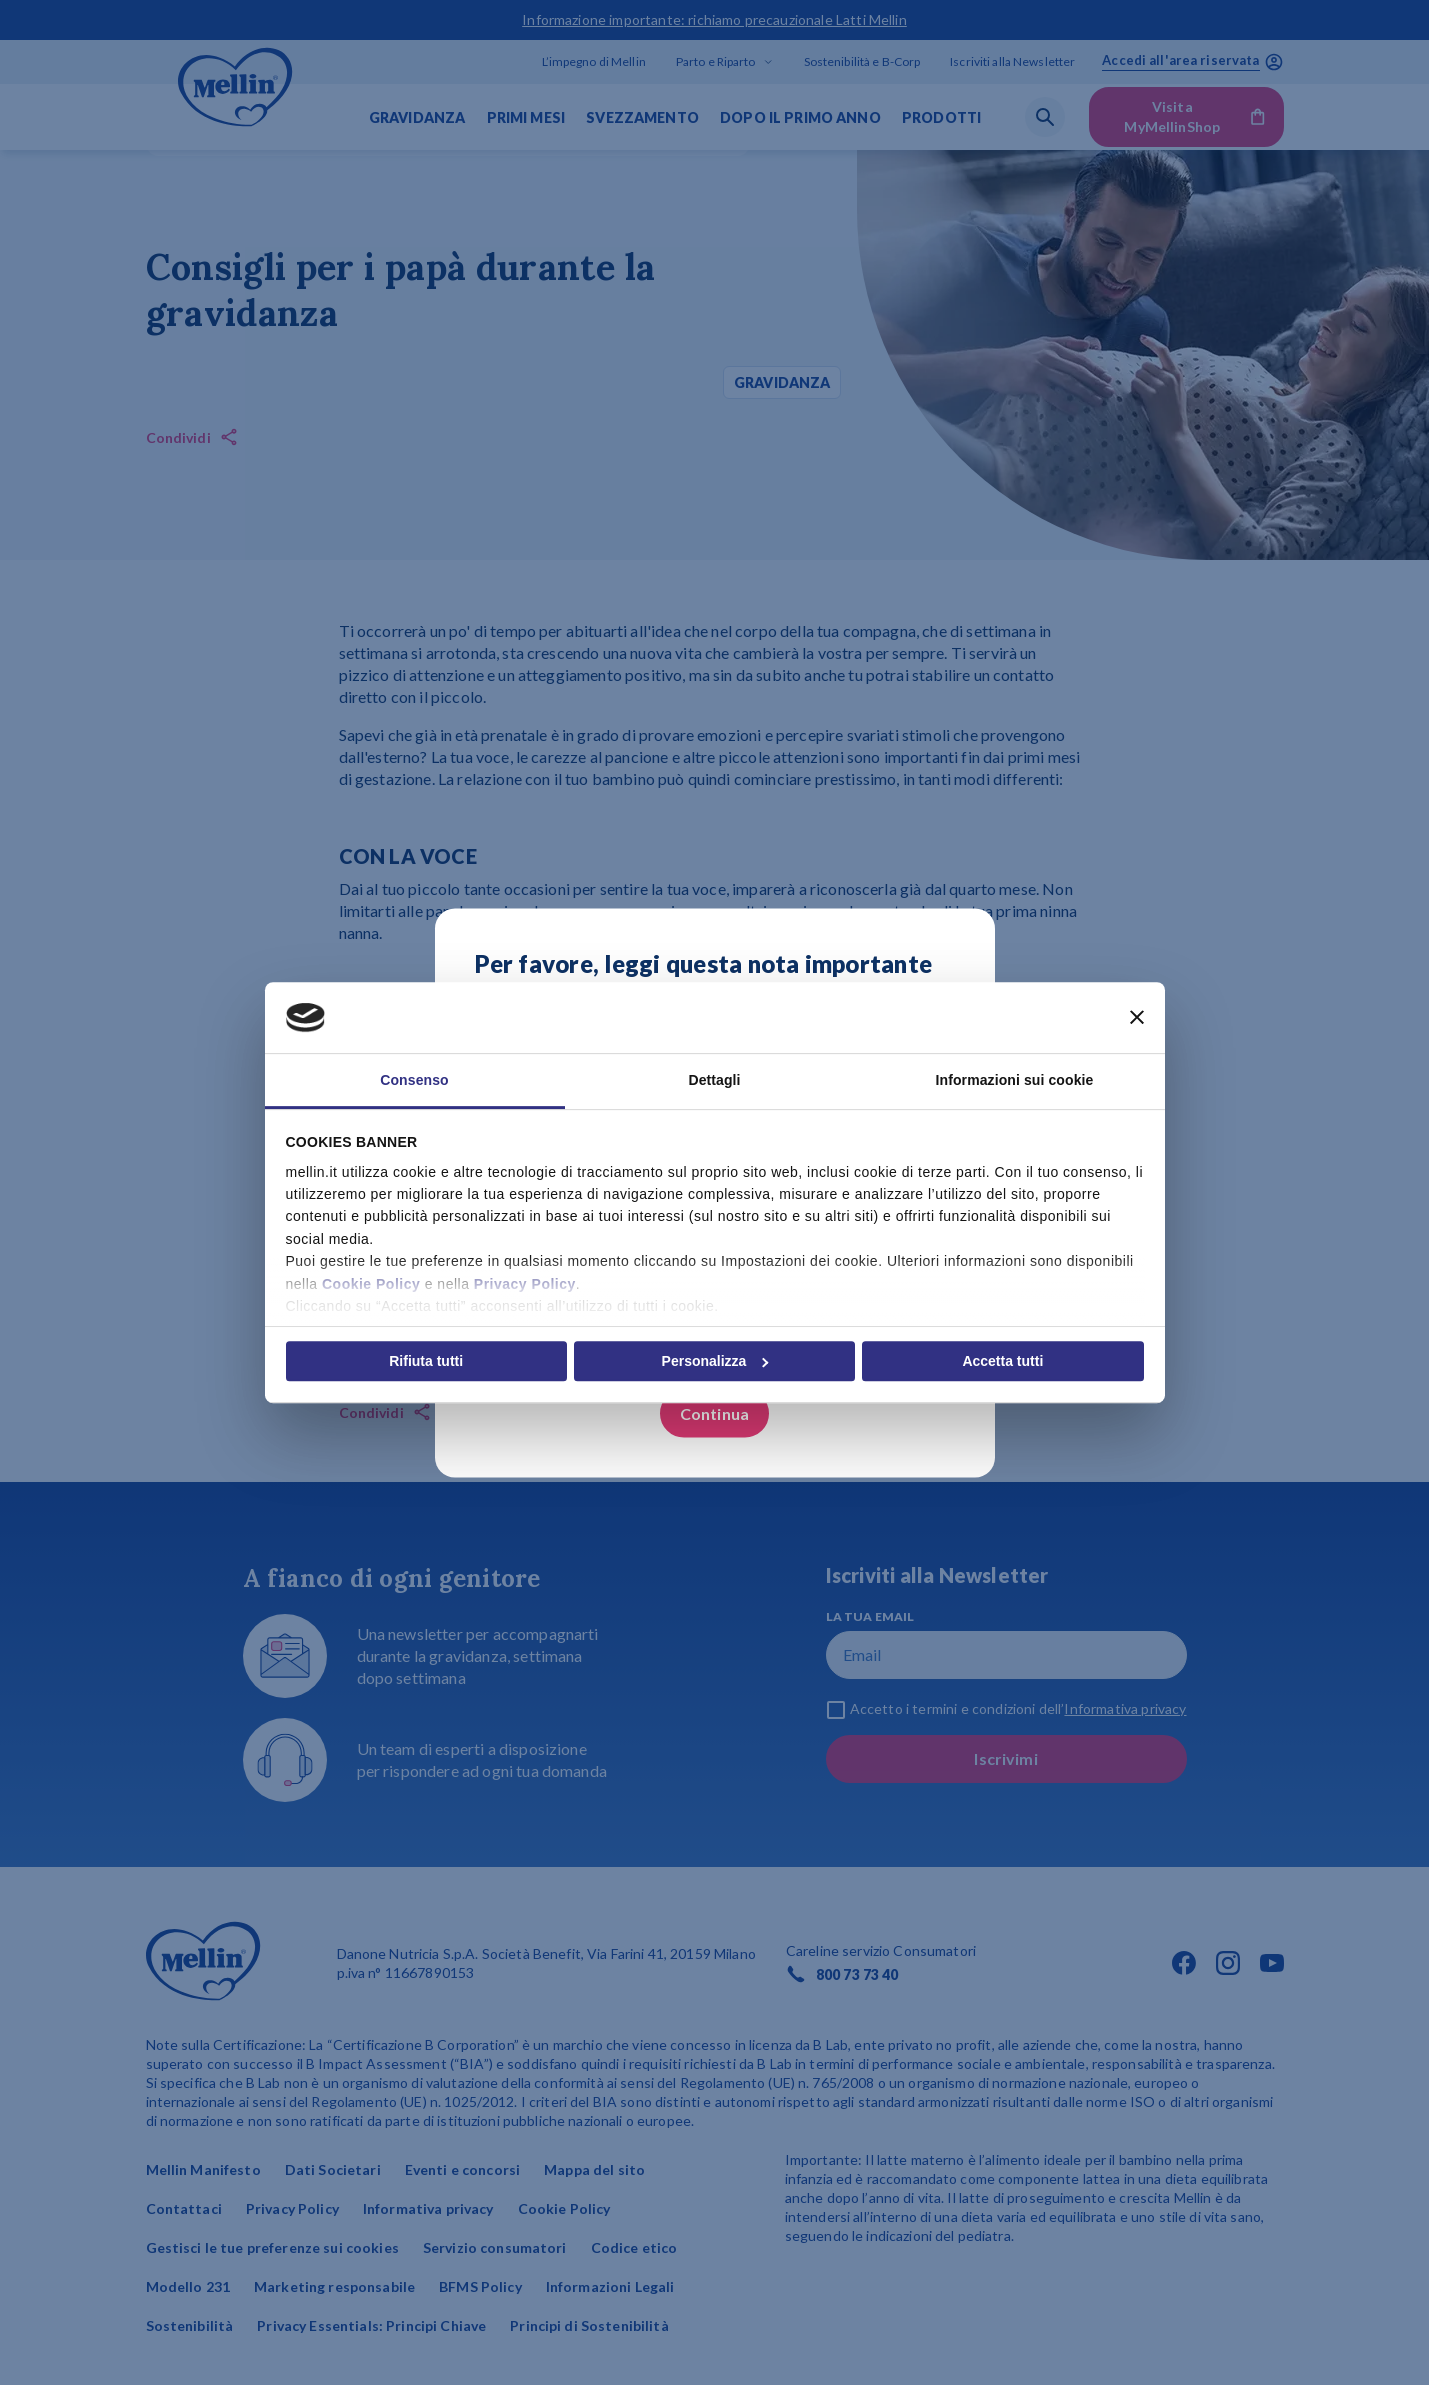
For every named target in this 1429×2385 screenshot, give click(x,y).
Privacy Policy (525, 1284)
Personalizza (715, 1361)
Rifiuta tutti (426, 1361)
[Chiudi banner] (1137, 1018)
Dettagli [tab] (714, 1080)
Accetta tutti (1002, 1361)
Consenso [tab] (414, 1080)
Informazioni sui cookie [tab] (1015, 1080)
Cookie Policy (371, 1284)
